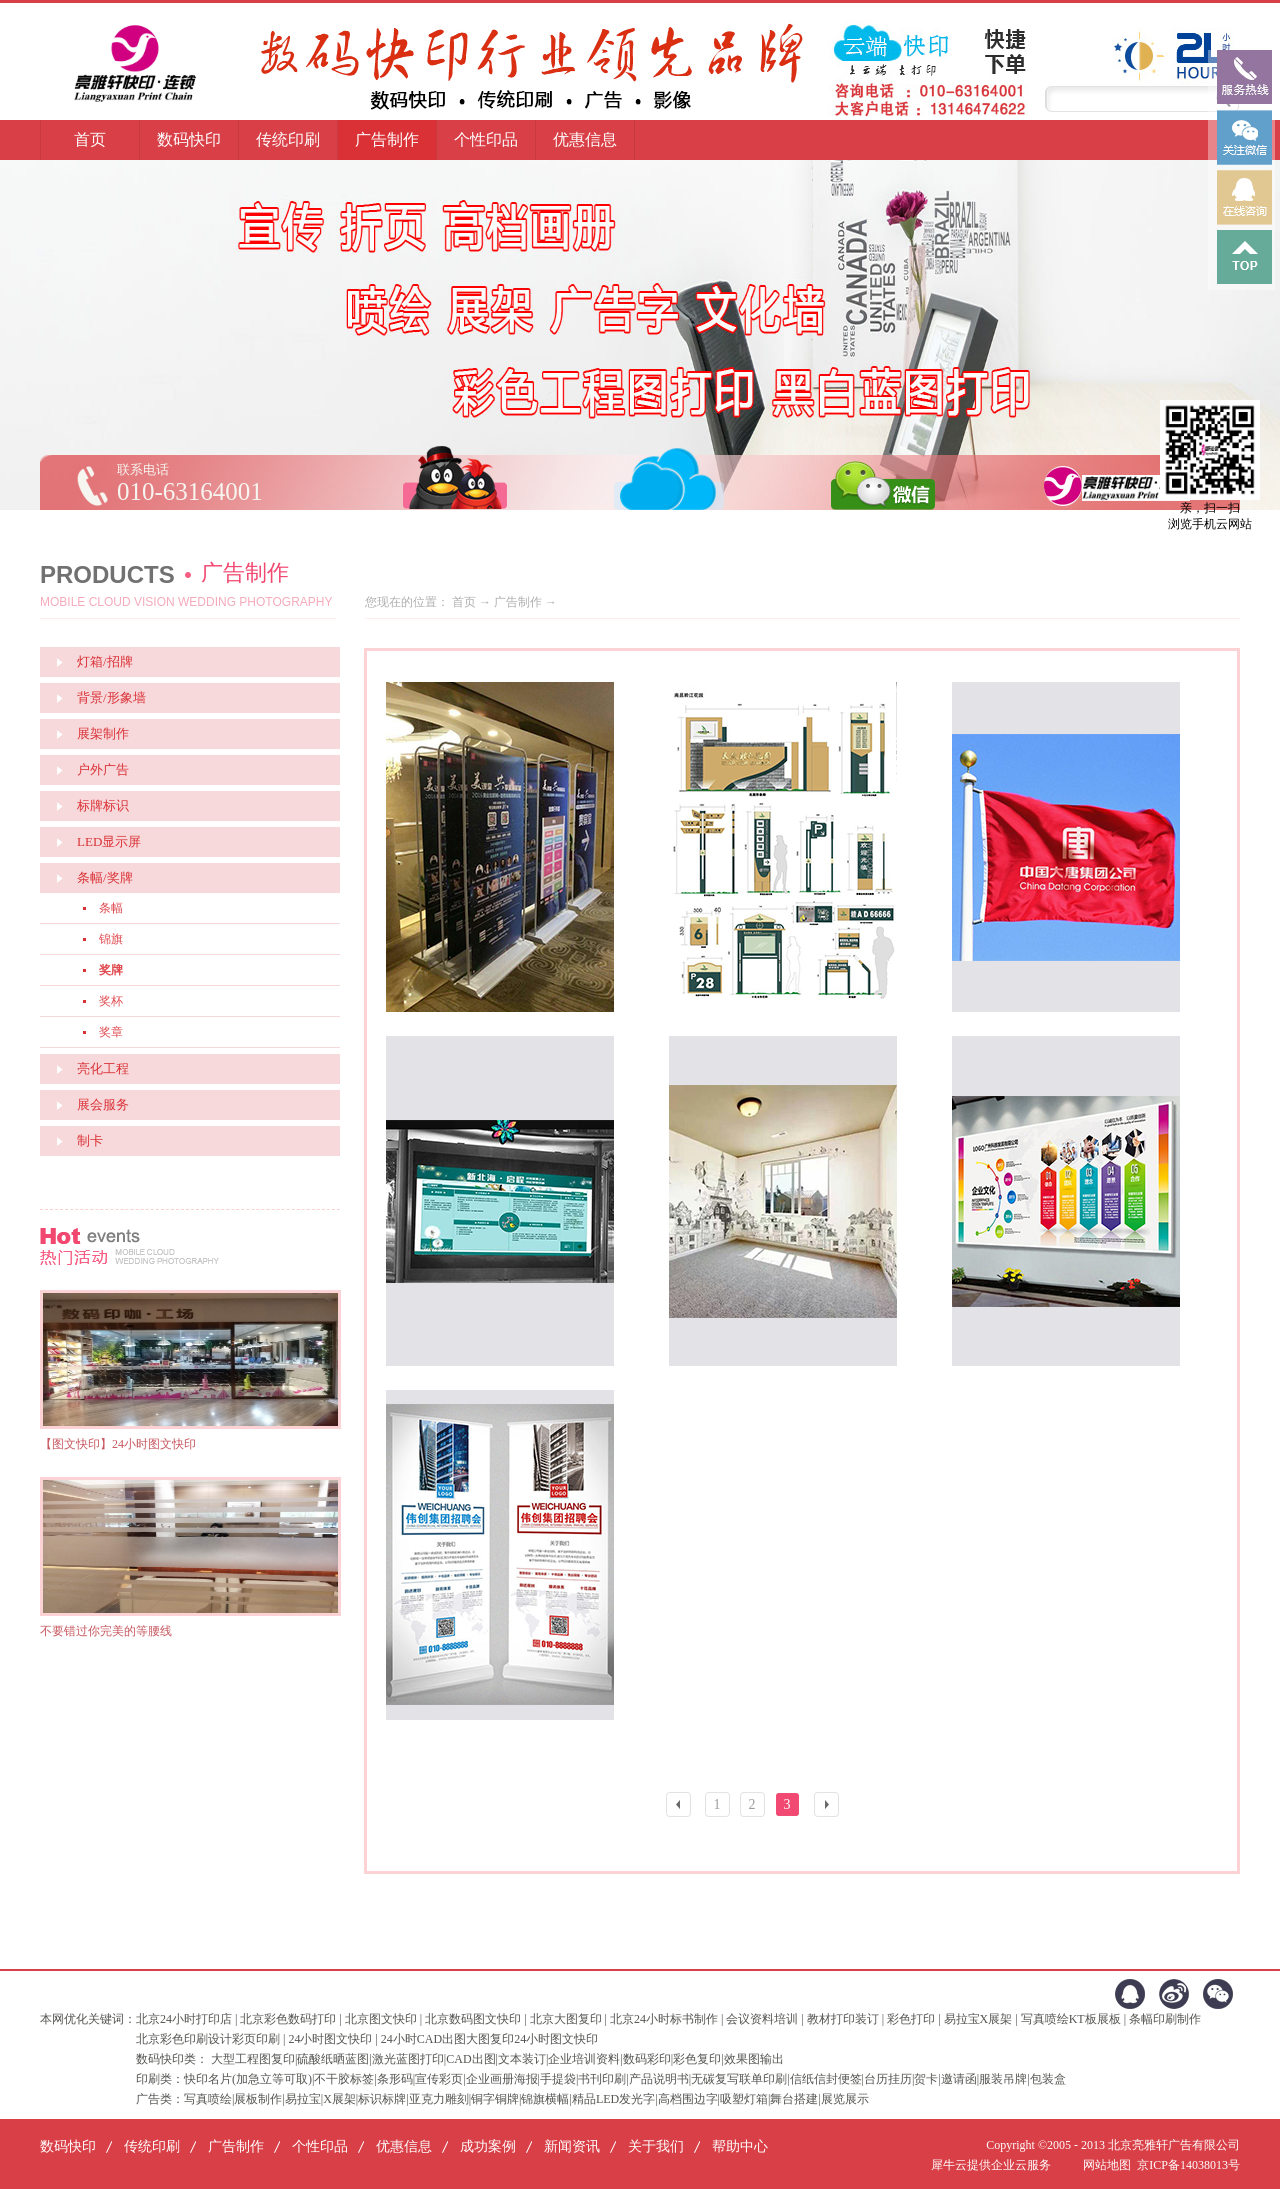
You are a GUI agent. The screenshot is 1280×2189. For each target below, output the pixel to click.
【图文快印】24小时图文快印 (118, 1444)
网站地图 (1104, 2165)
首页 (90, 139)
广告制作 (518, 602)
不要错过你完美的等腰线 (106, 1631)
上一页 (681, 1807)
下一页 (829, 1807)
